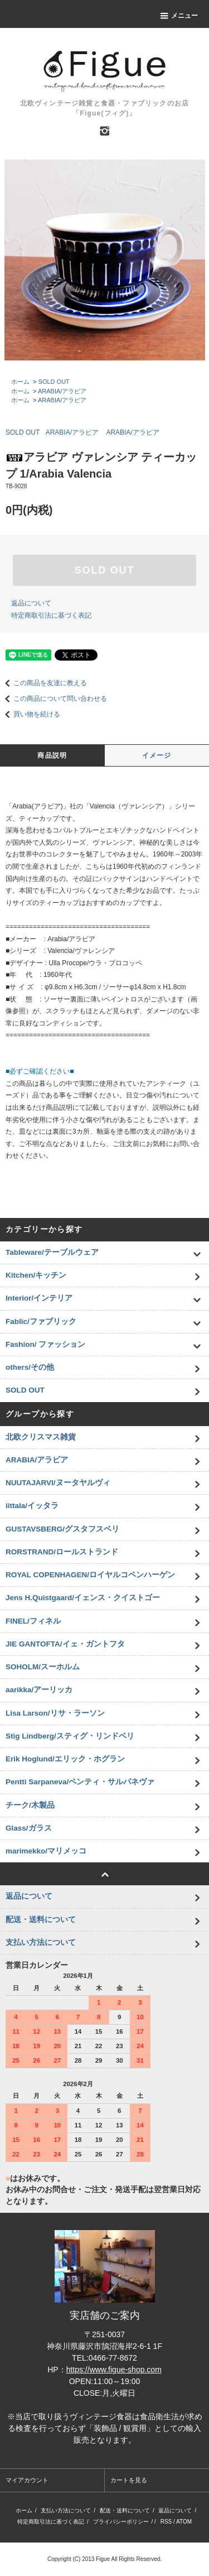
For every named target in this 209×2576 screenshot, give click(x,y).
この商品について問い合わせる (53, 698)
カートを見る (128, 2480)
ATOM (184, 2522)
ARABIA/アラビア (62, 391)
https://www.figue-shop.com (114, 2369)
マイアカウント (27, 2480)
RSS (166, 2522)
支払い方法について (66, 2510)
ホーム (20, 381)
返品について (31, 603)
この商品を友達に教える (43, 683)
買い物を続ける (30, 714)
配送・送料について (125, 2510)
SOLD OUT (54, 381)
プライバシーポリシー (121, 2522)
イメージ (157, 755)
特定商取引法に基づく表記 (51, 615)
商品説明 (52, 755)
